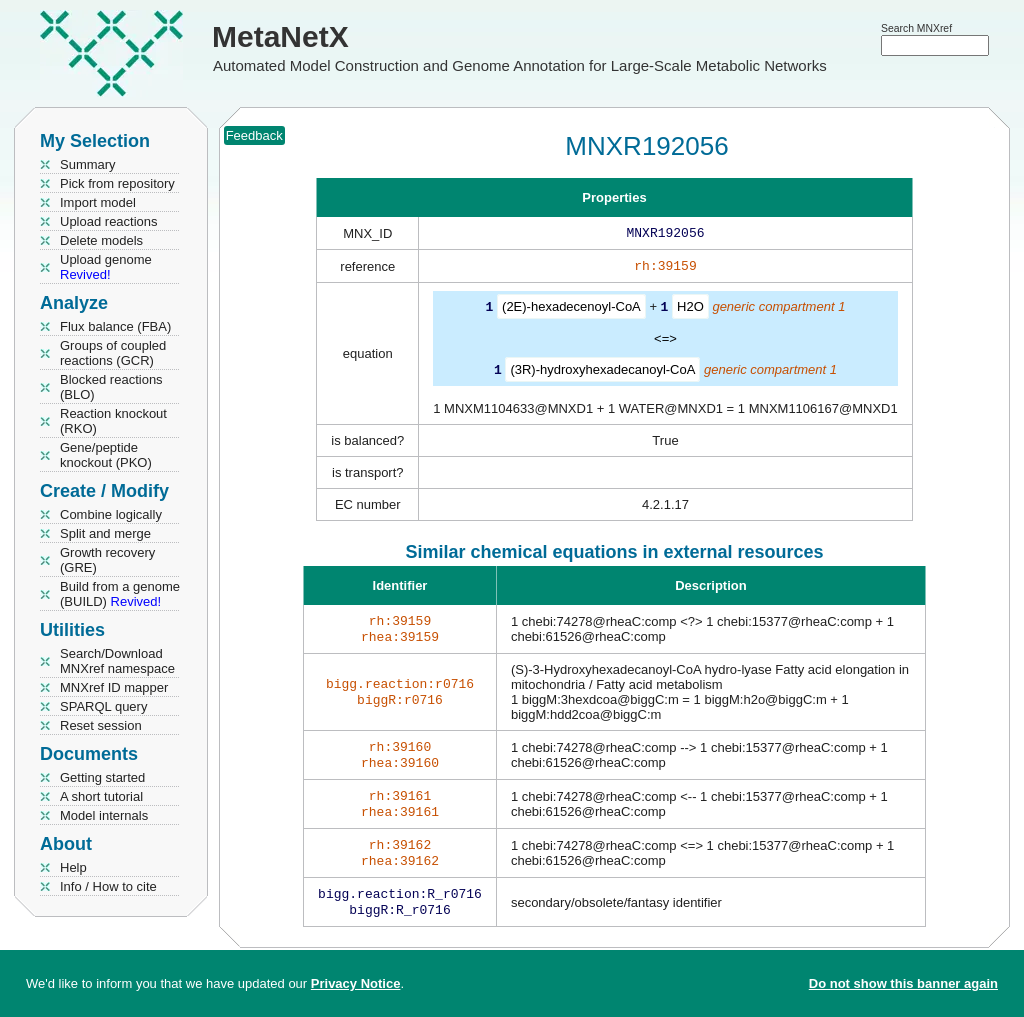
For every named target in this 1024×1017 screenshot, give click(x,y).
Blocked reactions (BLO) (111, 387)
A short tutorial (101, 796)
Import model (98, 202)
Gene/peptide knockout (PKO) (106, 455)
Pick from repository (117, 183)
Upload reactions (109, 221)
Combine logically (111, 514)
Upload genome (106, 267)
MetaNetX (280, 36)
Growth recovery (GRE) (107, 560)
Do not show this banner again (903, 983)
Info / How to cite (108, 886)
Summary (88, 164)
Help (73, 867)
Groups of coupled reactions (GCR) (113, 353)
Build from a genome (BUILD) (120, 594)
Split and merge (105, 533)
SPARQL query (103, 706)
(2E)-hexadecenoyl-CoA (571, 310)
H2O (690, 310)
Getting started (102, 777)
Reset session (101, 725)
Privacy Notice (356, 983)
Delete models (101, 240)
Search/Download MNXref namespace (117, 661)
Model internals (104, 815)
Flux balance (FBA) (115, 326)
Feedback (254, 135)
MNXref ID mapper (114, 687)
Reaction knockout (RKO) (113, 421)
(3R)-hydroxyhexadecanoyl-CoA (602, 372)
